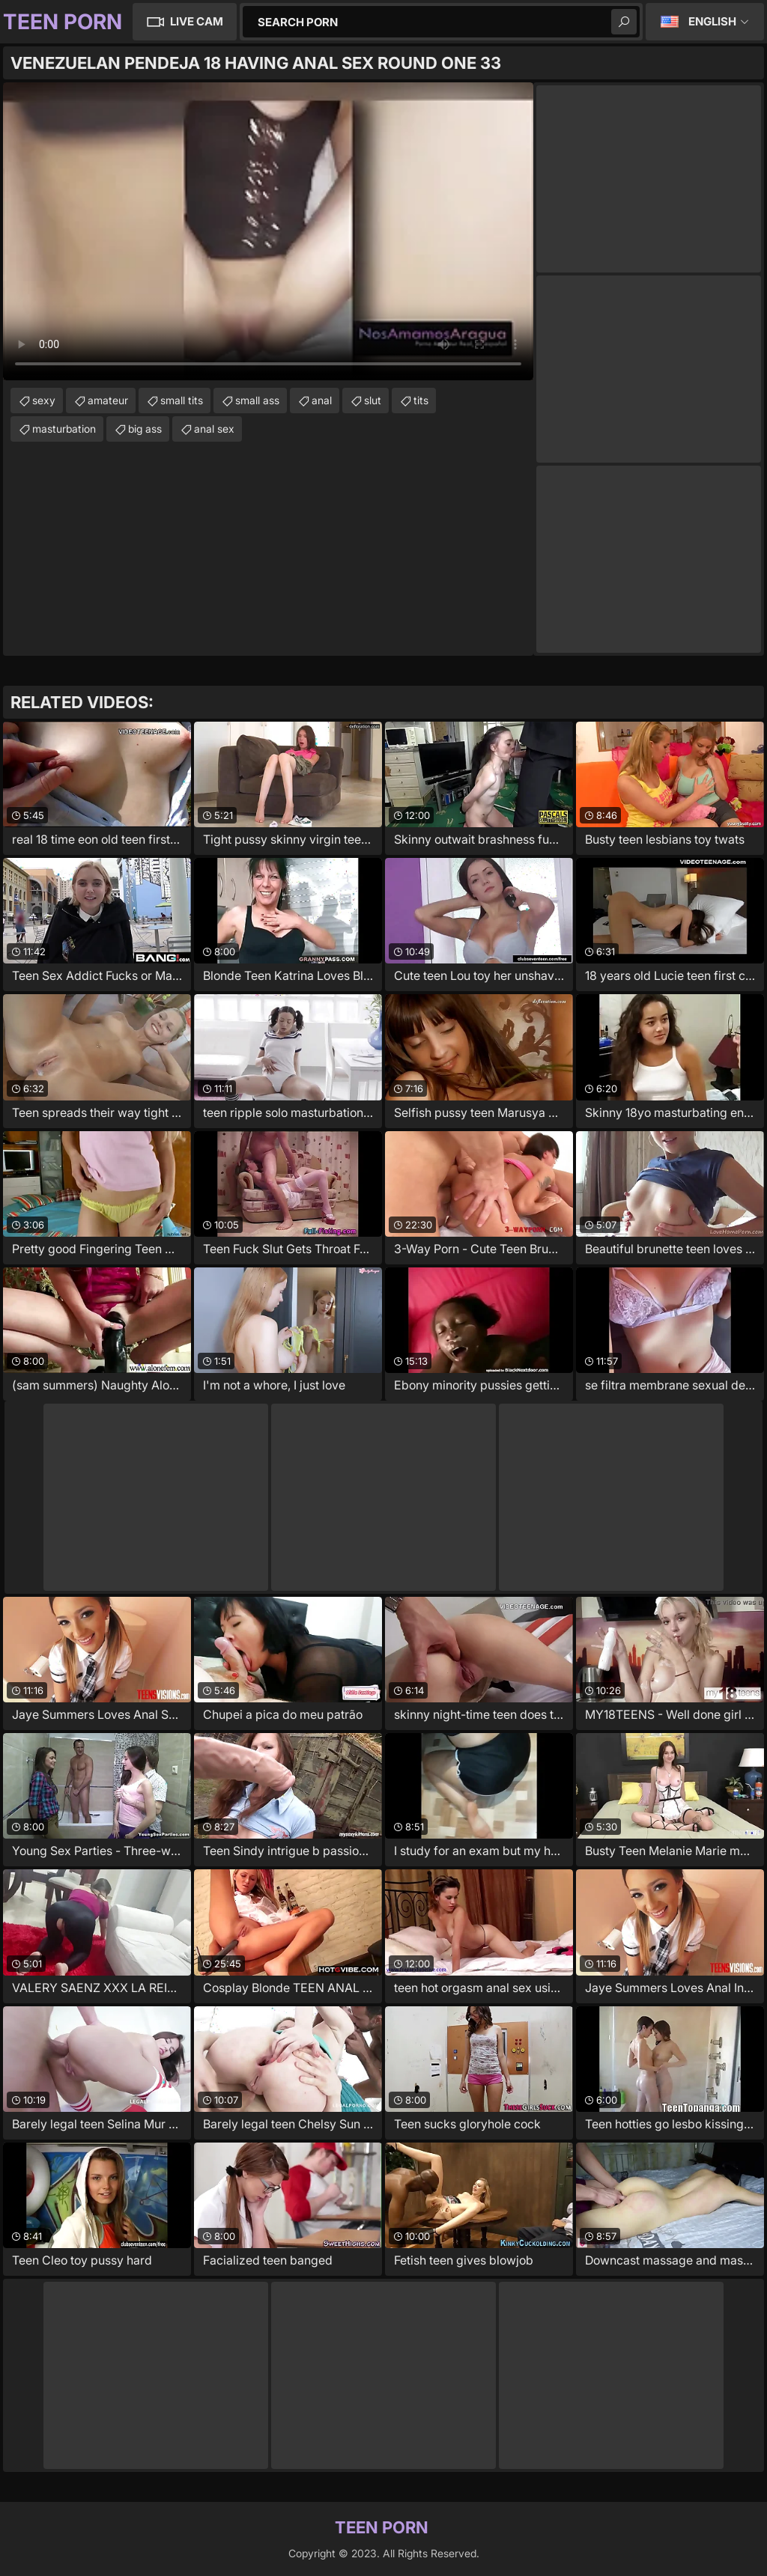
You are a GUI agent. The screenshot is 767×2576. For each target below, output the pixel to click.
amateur (108, 400)
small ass (257, 400)
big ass (145, 428)
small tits (181, 400)
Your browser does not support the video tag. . (268, 231)
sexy (43, 400)
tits (420, 400)
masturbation (64, 428)
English (712, 21)
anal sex (214, 428)
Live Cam (196, 21)
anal (322, 400)
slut (372, 400)
